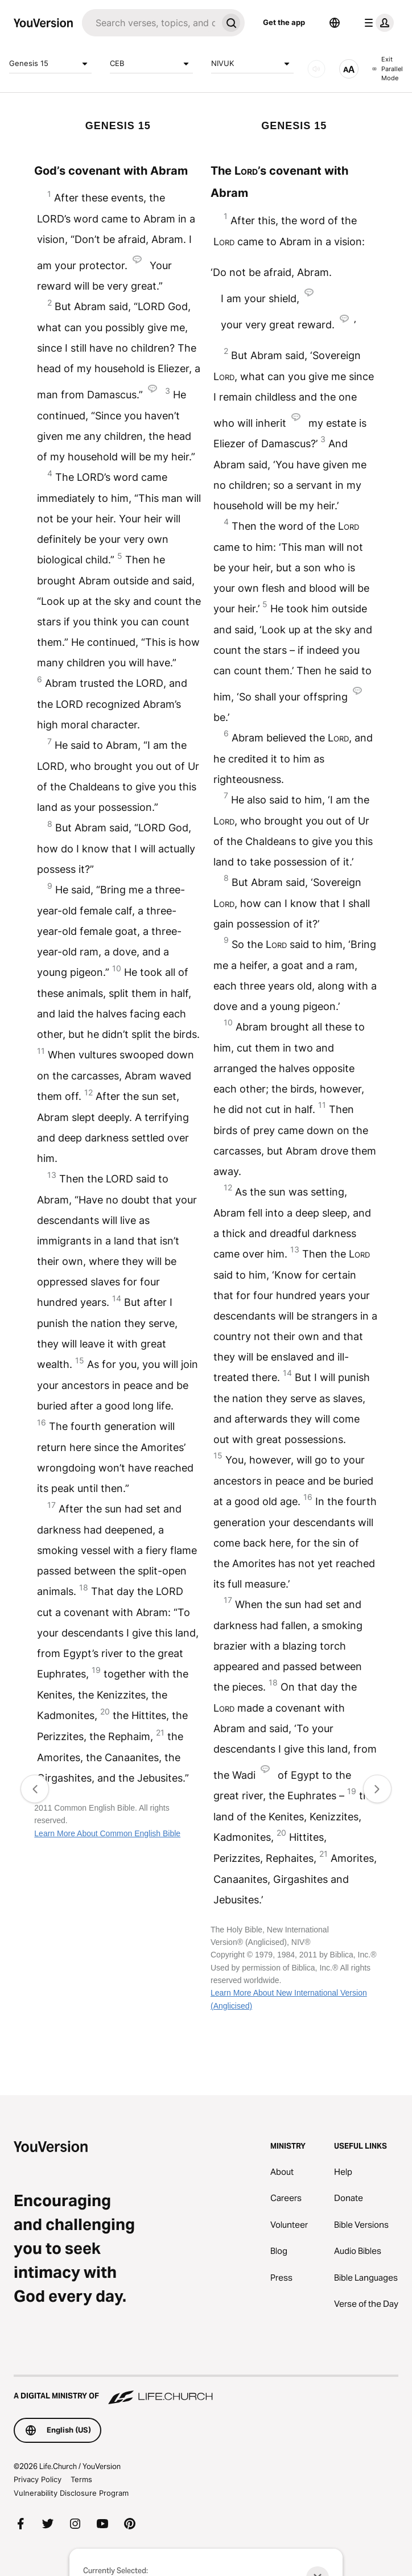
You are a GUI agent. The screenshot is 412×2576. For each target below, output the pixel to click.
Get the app (284, 22)
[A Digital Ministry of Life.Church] (206, 2390)
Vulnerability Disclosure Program (71, 2492)
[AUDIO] (316, 69)
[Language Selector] (334, 22)
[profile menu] (376, 22)
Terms (81, 2479)
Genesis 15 (50, 64)
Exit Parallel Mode (387, 68)
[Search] (149, 23)
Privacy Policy (37, 2479)
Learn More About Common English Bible (107, 1833)
